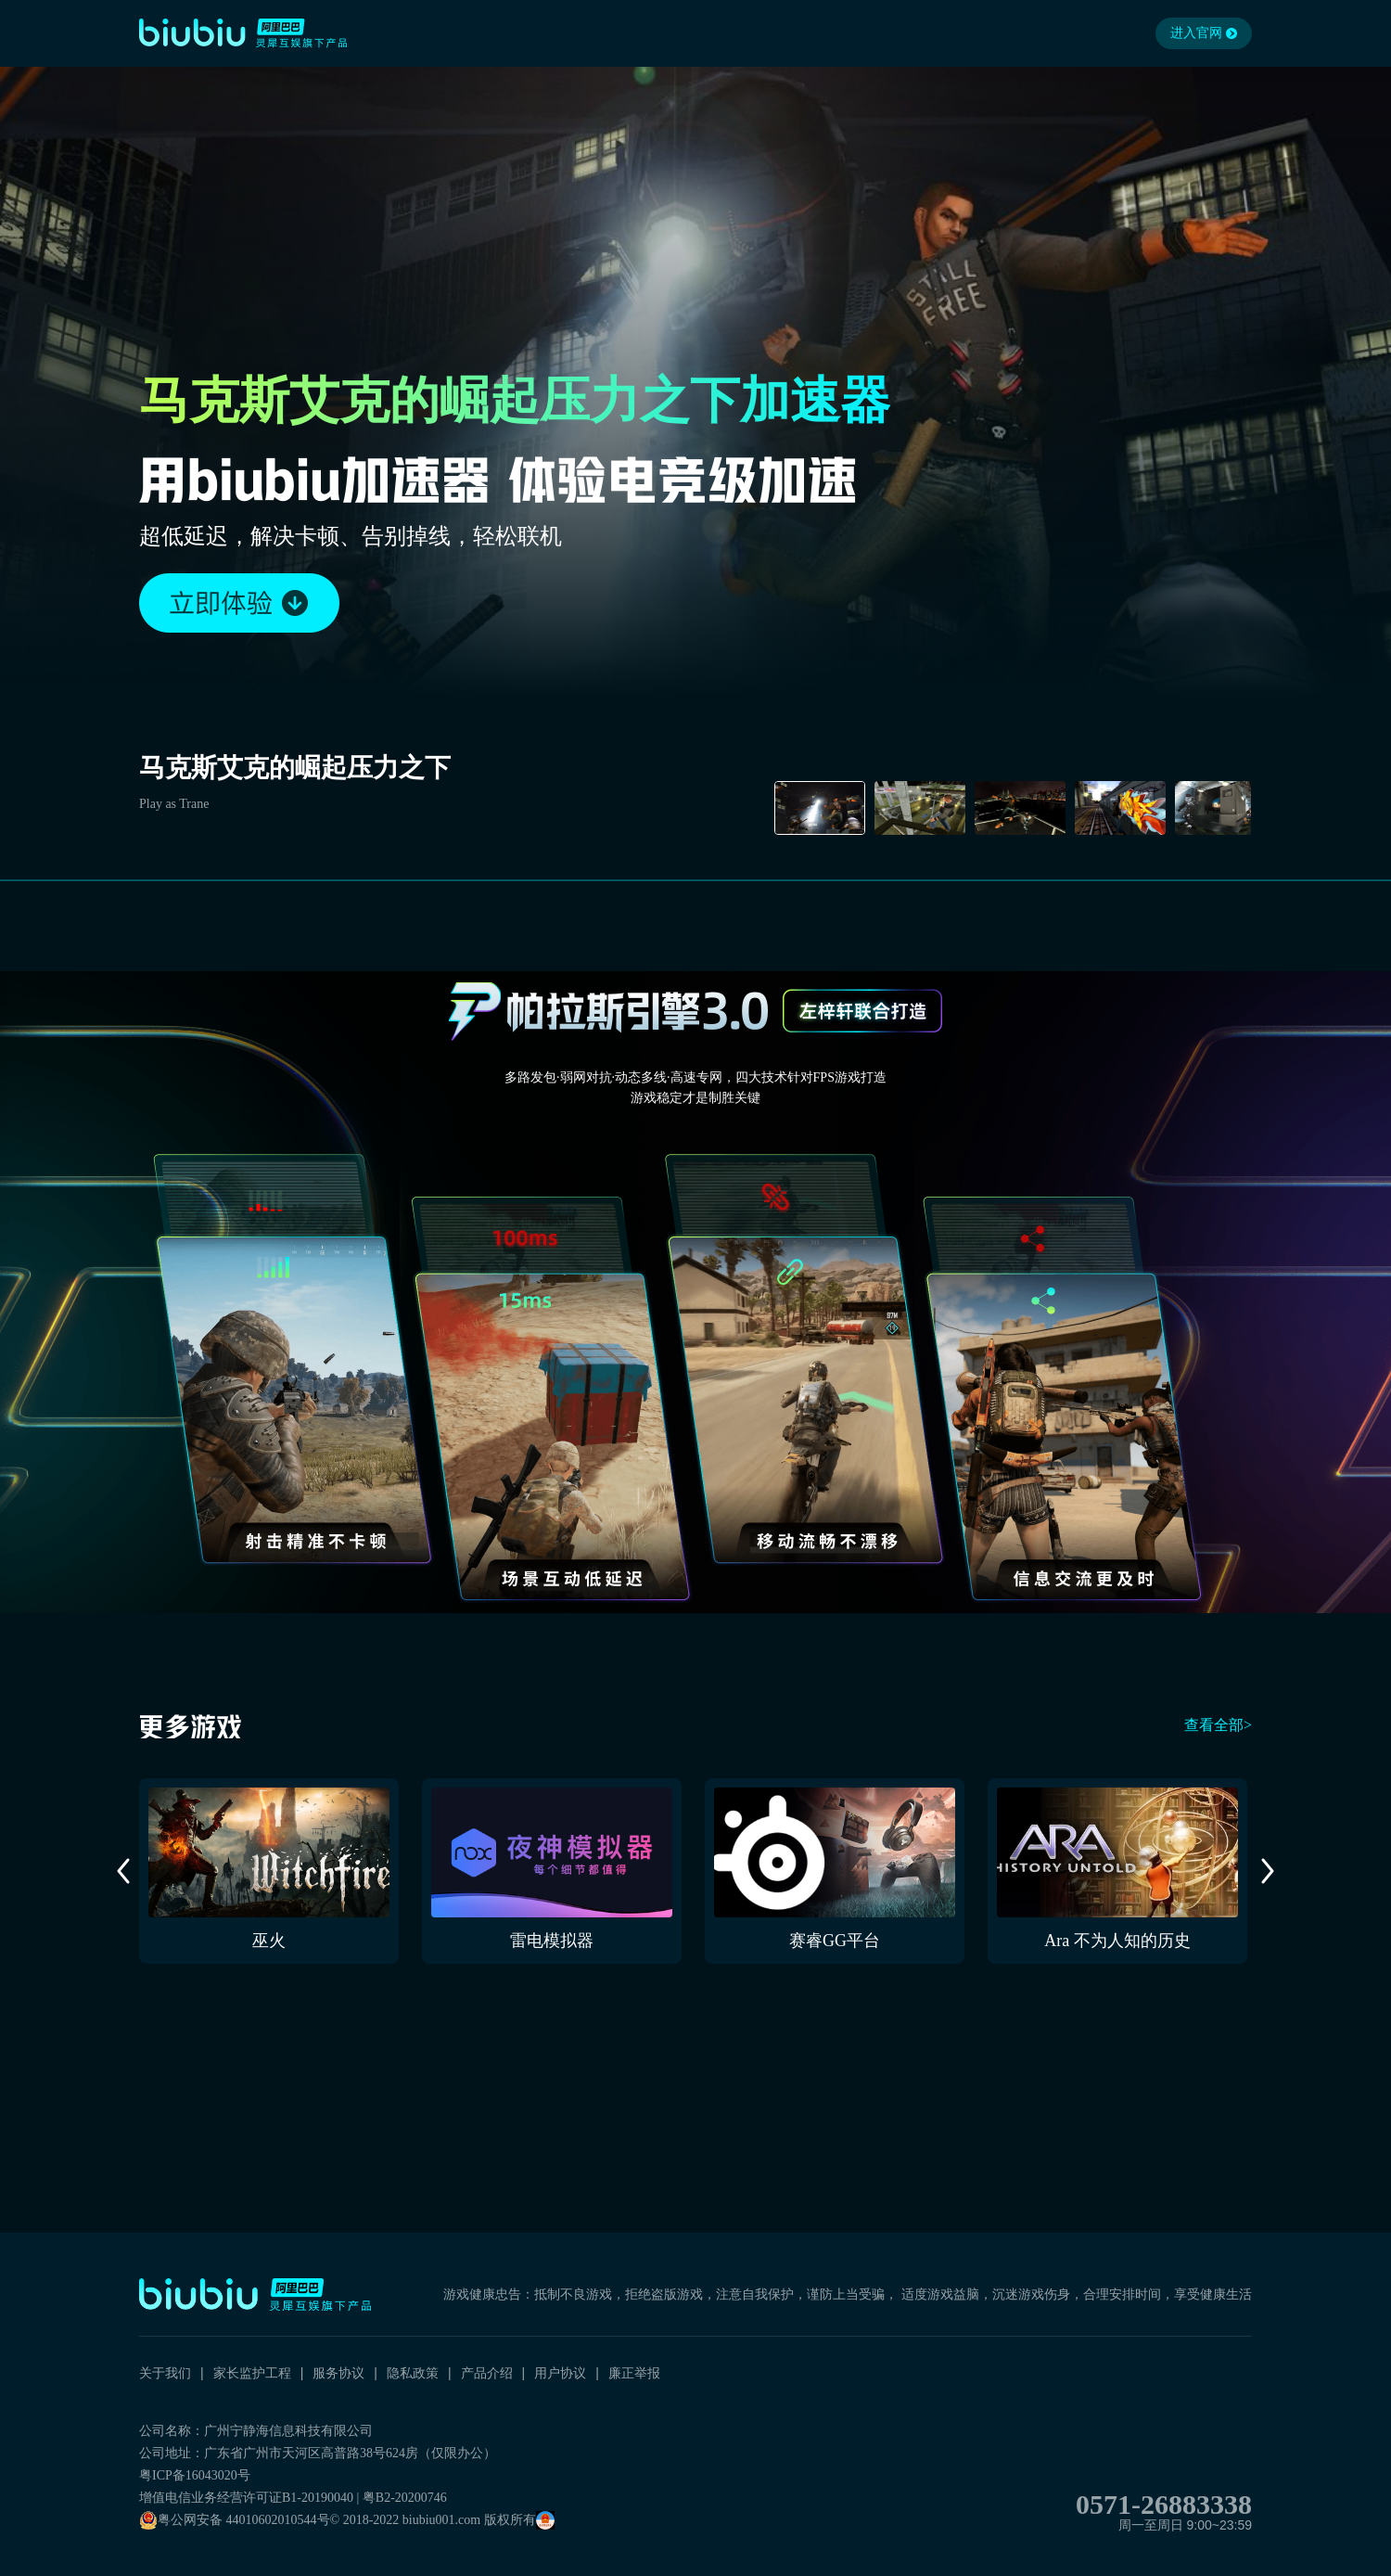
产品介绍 (487, 2372)
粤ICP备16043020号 (194, 2475)
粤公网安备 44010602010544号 (234, 2520)
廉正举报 (634, 2372)
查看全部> (1218, 1725)
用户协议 (560, 2372)
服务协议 (338, 2372)
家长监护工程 (252, 2372)
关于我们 (165, 2372)
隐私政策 (413, 2372)
